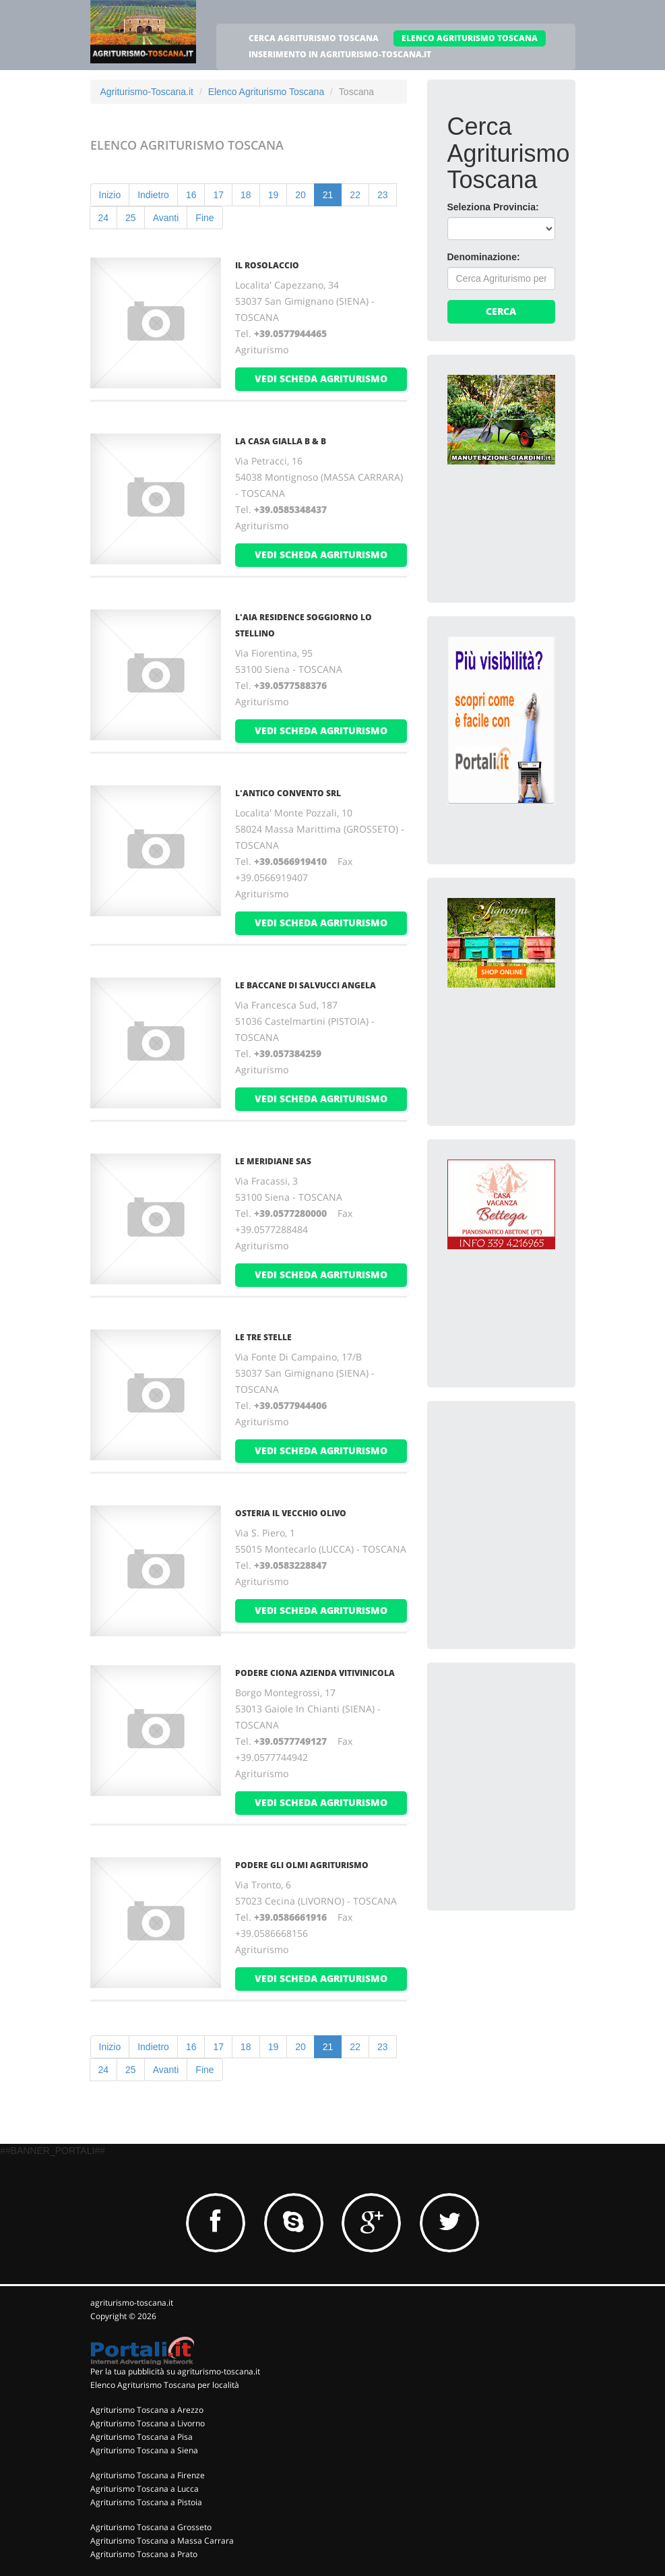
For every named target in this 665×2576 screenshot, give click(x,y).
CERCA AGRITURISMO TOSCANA (314, 38)
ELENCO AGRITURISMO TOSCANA (470, 38)
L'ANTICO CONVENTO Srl (288, 793)
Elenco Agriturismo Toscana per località (164, 2385)
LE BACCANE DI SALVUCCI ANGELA (305, 985)
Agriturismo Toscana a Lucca (144, 2488)
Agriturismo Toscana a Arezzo (146, 2410)
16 (191, 194)
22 (355, 194)
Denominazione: (483, 256)
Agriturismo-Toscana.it (147, 91)
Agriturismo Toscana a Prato (143, 2554)
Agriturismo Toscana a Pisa (141, 2437)
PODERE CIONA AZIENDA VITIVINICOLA (315, 1673)
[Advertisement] (548, 1505)
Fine (204, 217)
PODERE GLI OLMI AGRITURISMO (302, 1865)
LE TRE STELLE (263, 1337)
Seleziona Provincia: (493, 207)
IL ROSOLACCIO (267, 265)
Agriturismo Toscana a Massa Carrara (162, 2540)
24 (103, 217)
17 (218, 194)
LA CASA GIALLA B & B (280, 441)
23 (382, 194)
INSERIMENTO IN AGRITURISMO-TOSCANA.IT (340, 54)
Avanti (166, 217)
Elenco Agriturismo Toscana (266, 91)
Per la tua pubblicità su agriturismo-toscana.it (175, 2371)
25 (130, 217)
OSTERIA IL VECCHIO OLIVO (290, 1513)
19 (273, 194)
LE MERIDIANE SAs (273, 1161)
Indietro (153, 194)
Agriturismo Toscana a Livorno (147, 2423)
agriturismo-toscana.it (131, 2302)
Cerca (501, 311)
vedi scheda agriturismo (321, 378)
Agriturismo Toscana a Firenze (147, 2475)
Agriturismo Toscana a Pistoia (146, 2502)
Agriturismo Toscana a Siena (144, 2450)
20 (300, 194)
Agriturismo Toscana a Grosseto (151, 2527)
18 (246, 194)
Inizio (110, 194)
